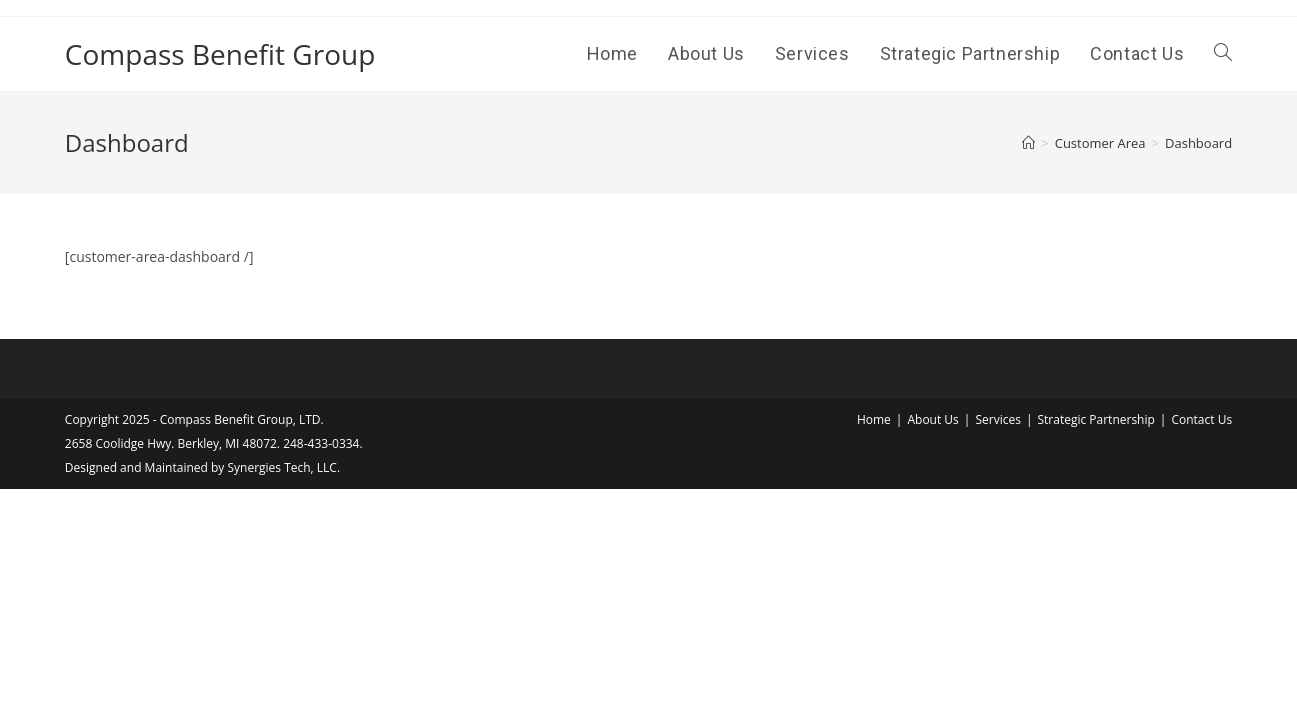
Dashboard (1198, 143)
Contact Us (1201, 419)
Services (997, 419)
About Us (932, 419)
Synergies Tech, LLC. (283, 467)
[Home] (1028, 143)
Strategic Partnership (1095, 419)
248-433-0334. (323, 443)
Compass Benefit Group (220, 54)
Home (874, 419)
